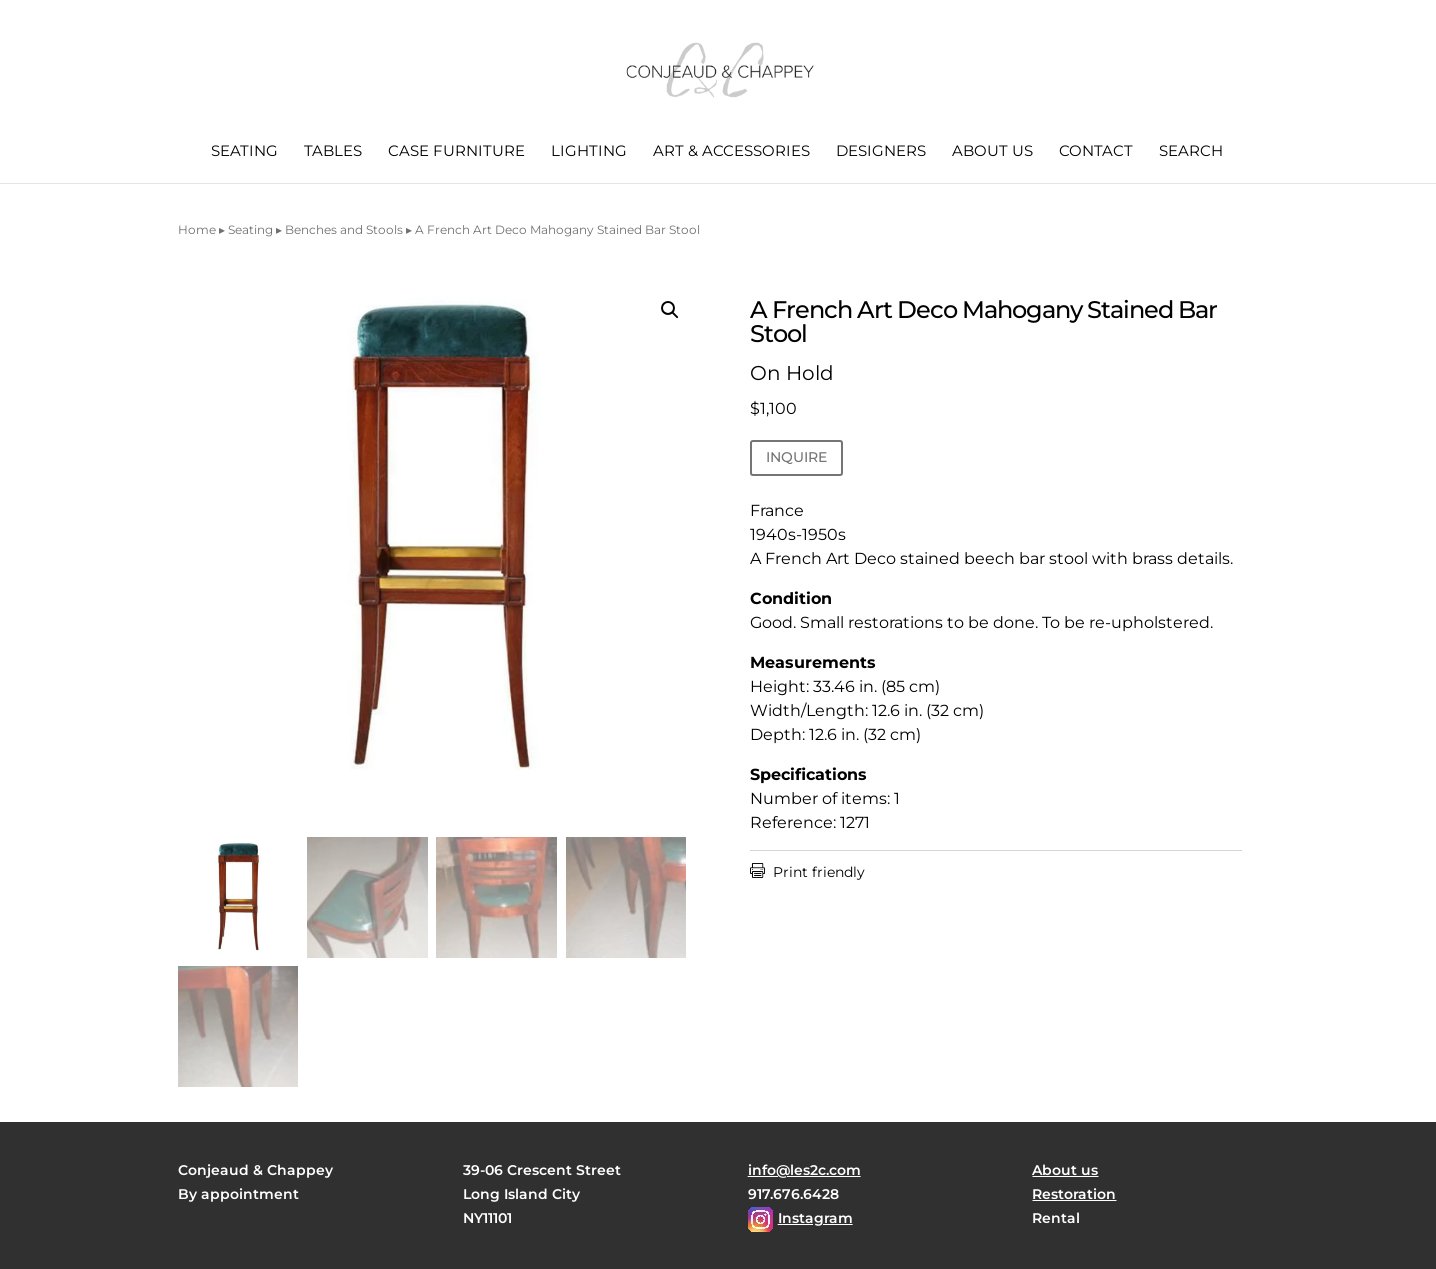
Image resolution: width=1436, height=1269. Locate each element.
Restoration (1074, 1194)
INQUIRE (796, 457)
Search (1191, 152)
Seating (244, 152)
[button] (670, 310)
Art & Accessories (731, 152)
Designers (881, 152)
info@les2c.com (804, 1170)
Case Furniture (456, 152)
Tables (333, 152)
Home (197, 229)
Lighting (589, 152)
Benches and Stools (344, 229)
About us (992, 152)
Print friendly (807, 872)
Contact (1096, 152)
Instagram (815, 1218)
